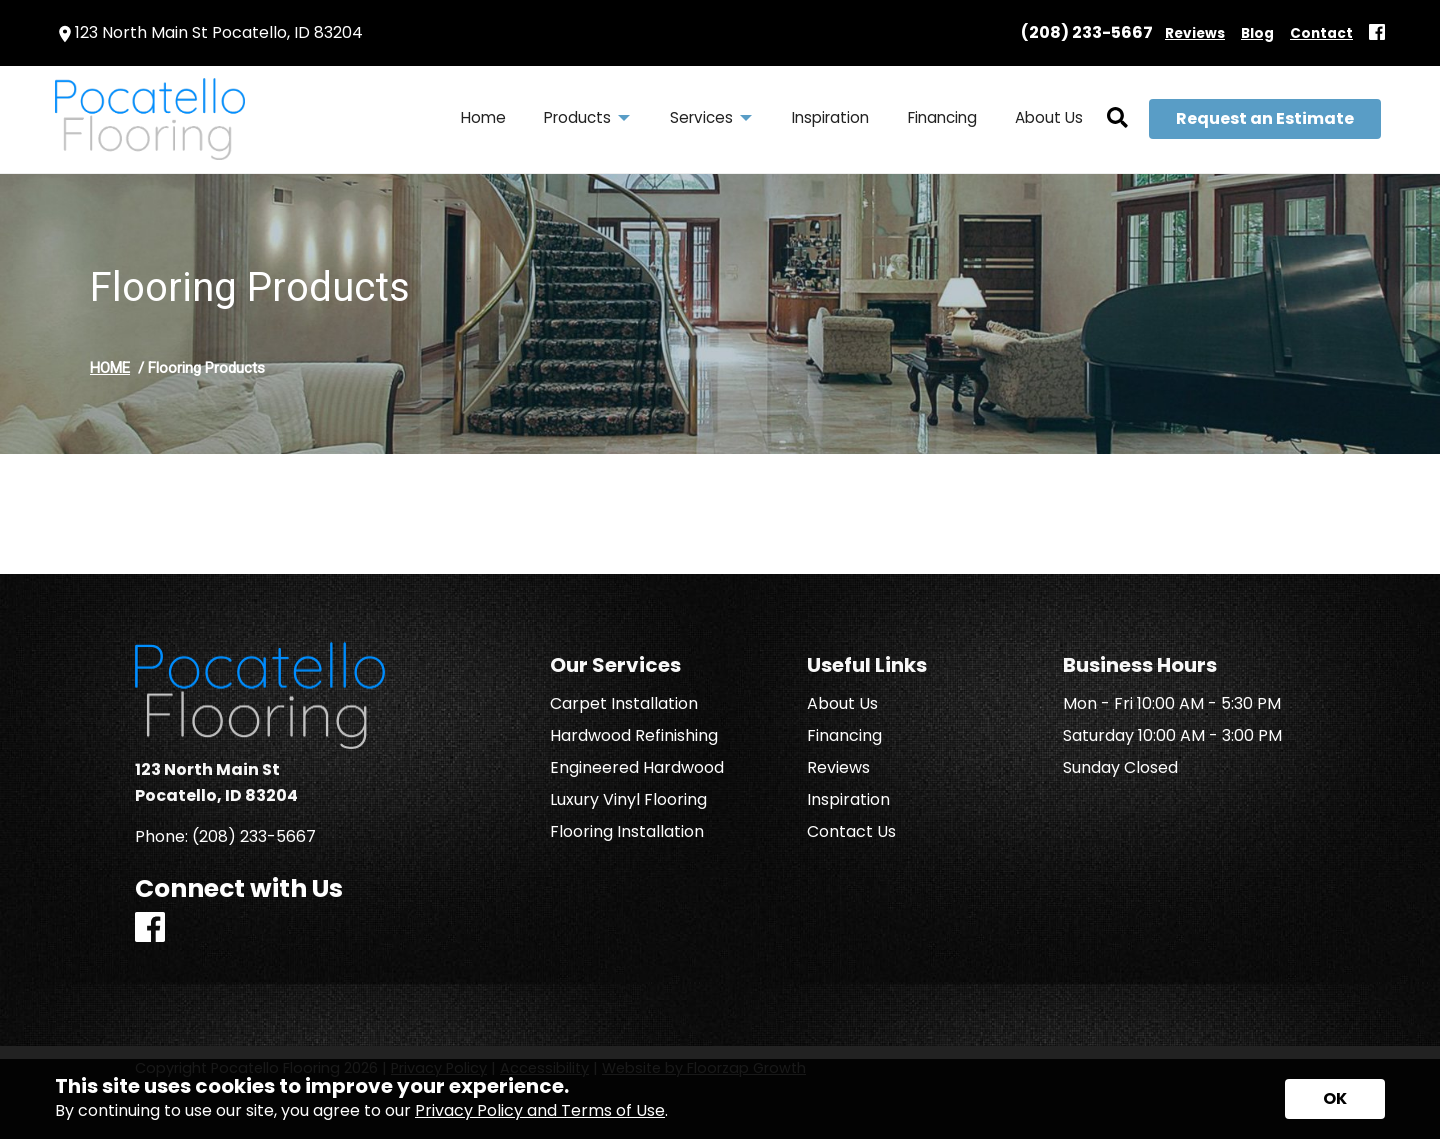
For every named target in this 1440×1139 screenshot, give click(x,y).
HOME (110, 368)
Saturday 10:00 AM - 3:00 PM (1172, 736)
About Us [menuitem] (1049, 117)
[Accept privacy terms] (1335, 1099)
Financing (844, 736)
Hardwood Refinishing (634, 736)
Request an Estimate (1265, 118)
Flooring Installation (627, 832)
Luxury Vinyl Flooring (628, 800)
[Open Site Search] (1117, 119)
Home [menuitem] (483, 117)
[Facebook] (1377, 33)
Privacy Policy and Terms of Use (540, 1110)
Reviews (838, 768)
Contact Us (851, 832)
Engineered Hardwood (637, 768)
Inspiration (848, 800)
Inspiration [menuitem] (830, 117)
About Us (842, 704)
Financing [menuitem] (942, 117)
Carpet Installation (624, 704)
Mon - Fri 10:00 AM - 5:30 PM (1172, 704)
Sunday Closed (1120, 768)
